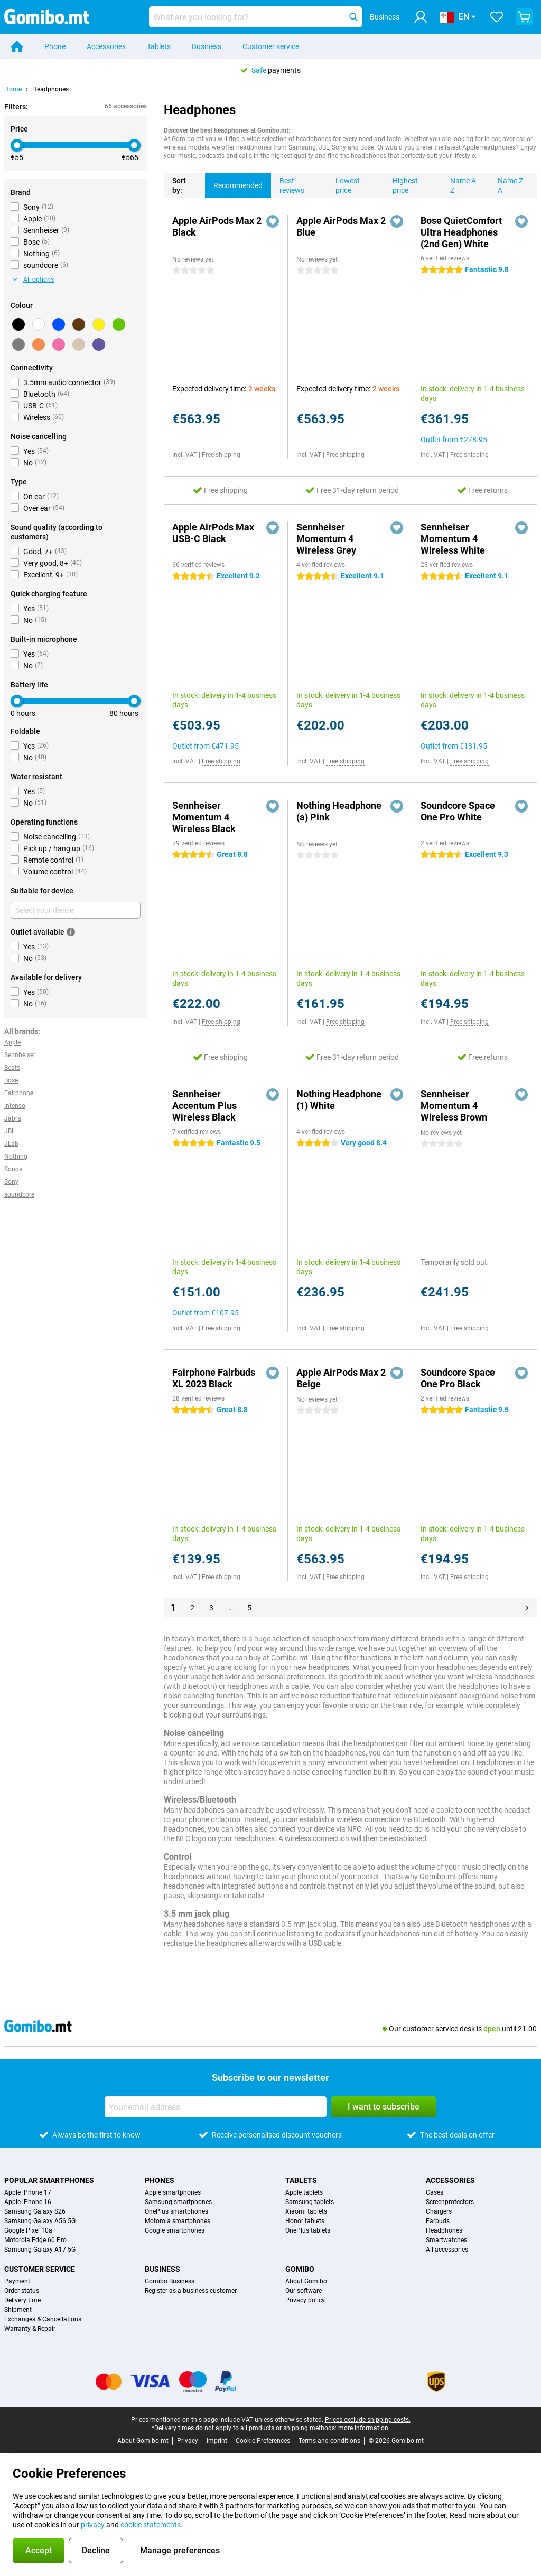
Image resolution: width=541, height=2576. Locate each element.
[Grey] (18, 344)
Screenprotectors (450, 2202)
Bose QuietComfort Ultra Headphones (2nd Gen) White (461, 232)
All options (33, 279)
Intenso (14, 1105)
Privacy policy (305, 2300)
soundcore (19, 1194)
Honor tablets (304, 2221)
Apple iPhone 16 (27, 2202)
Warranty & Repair (29, 2328)
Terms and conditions (329, 2440)
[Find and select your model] (255, 16)
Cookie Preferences (263, 2440)
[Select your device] (76, 910)
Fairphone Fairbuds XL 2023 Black (213, 1378)
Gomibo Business (169, 2281)
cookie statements (150, 2525)
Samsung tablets (309, 2202)
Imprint (217, 2440)
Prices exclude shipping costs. (368, 2419)
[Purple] (98, 344)
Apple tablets (304, 2192)
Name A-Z (460, 183)
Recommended (234, 181)
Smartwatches (446, 2240)
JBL (9, 1131)
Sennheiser (19, 1055)
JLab (11, 1143)
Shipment (18, 2309)
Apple (12, 1042)
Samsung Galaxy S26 (35, 2211)
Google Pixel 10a (28, 2230)
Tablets (159, 46)
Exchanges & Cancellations (42, 2319)
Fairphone (18, 1093)
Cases (434, 2192)
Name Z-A (507, 183)
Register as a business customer (191, 2290)
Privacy (187, 2440)
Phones (159, 2180)
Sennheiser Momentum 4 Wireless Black (204, 817)
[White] (38, 324)
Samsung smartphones (178, 2202)
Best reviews (287, 183)
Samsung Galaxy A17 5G (40, 2249)
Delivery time (22, 2300)
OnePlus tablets (307, 2230)
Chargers (439, 2211)
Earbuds (438, 2221)
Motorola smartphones (177, 2221)
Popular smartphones (49, 2180)
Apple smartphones (173, 2192)
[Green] (119, 324)
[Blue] (58, 324)
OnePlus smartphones (176, 2211)
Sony (11, 1182)
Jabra (12, 1118)
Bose (11, 1080)
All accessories (447, 2249)
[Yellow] (98, 324)
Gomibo (299, 2269)
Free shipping (221, 455)
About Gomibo (306, 2281)
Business (206, 46)
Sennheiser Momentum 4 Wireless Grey (326, 538)
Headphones (50, 89)
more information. (364, 2428)
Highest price (401, 183)
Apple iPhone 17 (27, 2192)
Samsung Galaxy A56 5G (40, 2221)
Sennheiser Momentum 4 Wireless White (453, 538)
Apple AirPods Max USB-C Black (213, 532)
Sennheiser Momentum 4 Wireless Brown (454, 1105)
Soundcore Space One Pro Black (458, 1378)
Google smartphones (174, 2230)
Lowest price (343, 183)
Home (13, 89)
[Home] (17, 46)
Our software (303, 2290)
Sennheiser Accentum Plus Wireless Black (204, 1105)
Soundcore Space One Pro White (458, 811)
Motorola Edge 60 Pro (35, 2240)
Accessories (106, 46)
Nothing (15, 1156)
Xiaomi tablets (306, 2211)
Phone (55, 46)
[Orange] (38, 344)
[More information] (71, 932)
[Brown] (78, 324)
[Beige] (78, 344)
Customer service (270, 46)
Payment (17, 2281)
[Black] (18, 324)
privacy (93, 2525)
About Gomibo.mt (143, 2440)
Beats (12, 1067)
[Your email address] (216, 2106)
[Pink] (58, 344)
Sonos (13, 1169)
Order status (21, 2290)
